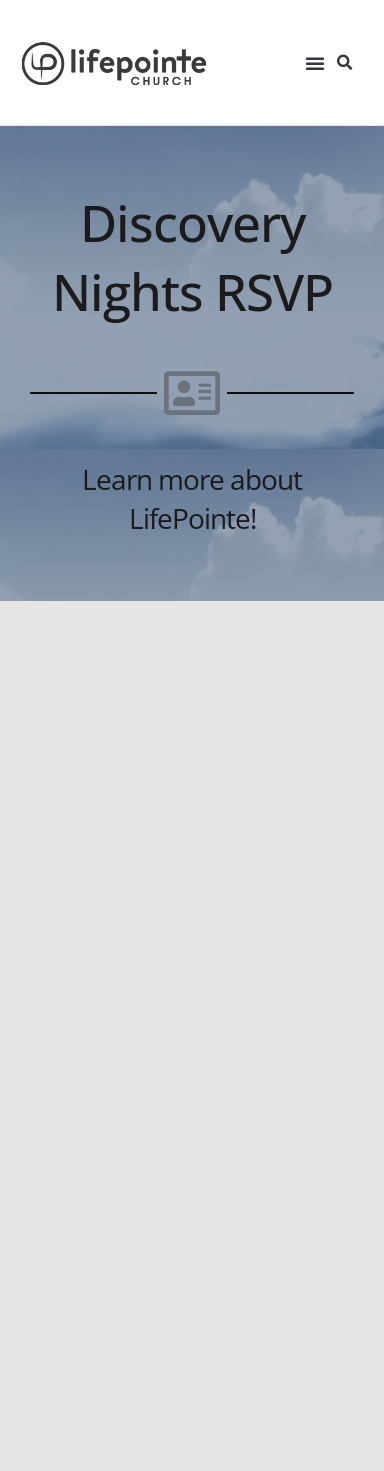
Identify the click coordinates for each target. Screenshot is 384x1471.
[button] (315, 63)
